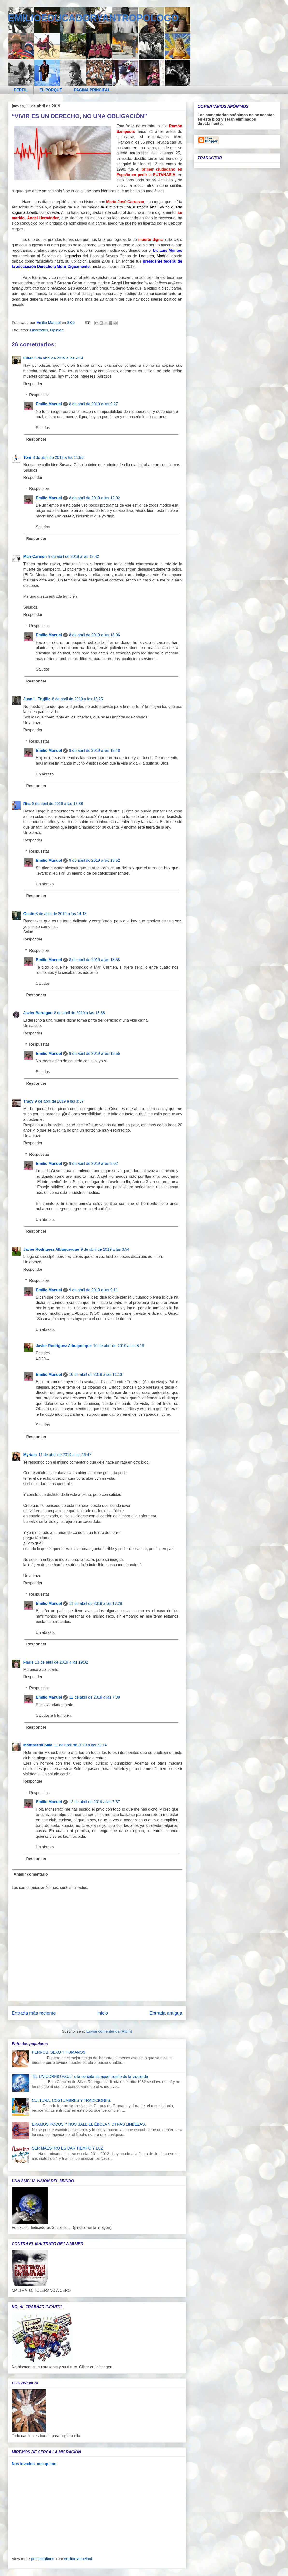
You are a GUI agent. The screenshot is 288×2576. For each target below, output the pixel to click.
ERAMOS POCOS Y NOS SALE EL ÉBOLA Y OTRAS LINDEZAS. (89, 2124)
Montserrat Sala (37, 1745)
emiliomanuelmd (78, 2559)
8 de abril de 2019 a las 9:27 (93, 404)
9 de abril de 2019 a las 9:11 (93, 1290)
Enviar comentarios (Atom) (109, 2031)
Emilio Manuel (49, 404)
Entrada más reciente (34, 2013)
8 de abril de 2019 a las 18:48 (94, 750)
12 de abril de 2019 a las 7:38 (94, 1697)
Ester (28, 358)
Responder (32, 384)
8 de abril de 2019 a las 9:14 (59, 358)
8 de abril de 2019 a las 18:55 (94, 960)
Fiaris (28, 1662)
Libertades (39, 330)
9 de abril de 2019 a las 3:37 (59, 1101)
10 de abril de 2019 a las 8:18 (118, 1346)
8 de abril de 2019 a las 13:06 (94, 635)
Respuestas (39, 395)
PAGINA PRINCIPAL (92, 90)
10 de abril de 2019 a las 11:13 (95, 1374)
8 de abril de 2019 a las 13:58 (57, 804)
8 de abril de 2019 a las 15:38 (79, 1013)
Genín (28, 914)
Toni (27, 457)
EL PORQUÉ (50, 90)
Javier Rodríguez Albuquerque (51, 1249)
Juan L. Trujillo (37, 699)
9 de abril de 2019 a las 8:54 (105, 1249)
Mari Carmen (35, 556)
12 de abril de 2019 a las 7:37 (94, 1802)
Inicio (102, 2013)
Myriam (30, 1455)
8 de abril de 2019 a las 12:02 (94, 498)
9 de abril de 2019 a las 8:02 (93, 1164)
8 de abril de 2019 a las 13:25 (77, 699)
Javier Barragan (38, 1013)
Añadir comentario (31, 1874)
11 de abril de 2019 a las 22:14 (80, 1745)
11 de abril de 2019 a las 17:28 (95, 1603)
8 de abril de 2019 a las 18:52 (94, 860)
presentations (42, 2559)
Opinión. (57, 330)
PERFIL (21, 90)
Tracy (28, 1101)
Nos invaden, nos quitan (34, 2464)
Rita (27, 804)
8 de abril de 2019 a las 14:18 (61, 914)
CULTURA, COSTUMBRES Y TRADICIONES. (71, 2100)
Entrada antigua (165, 2013)
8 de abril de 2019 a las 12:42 (73, 556)
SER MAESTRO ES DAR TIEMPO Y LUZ (67, 2148)
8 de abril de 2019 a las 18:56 (94, 1053)
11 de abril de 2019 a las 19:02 (61, 1662)
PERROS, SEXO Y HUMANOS (58, 2052)
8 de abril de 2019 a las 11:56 (58, 457)
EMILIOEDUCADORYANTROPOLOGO (93, 18)
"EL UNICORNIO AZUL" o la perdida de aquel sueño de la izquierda (90, 2076)
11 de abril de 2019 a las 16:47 (64, 1455)
